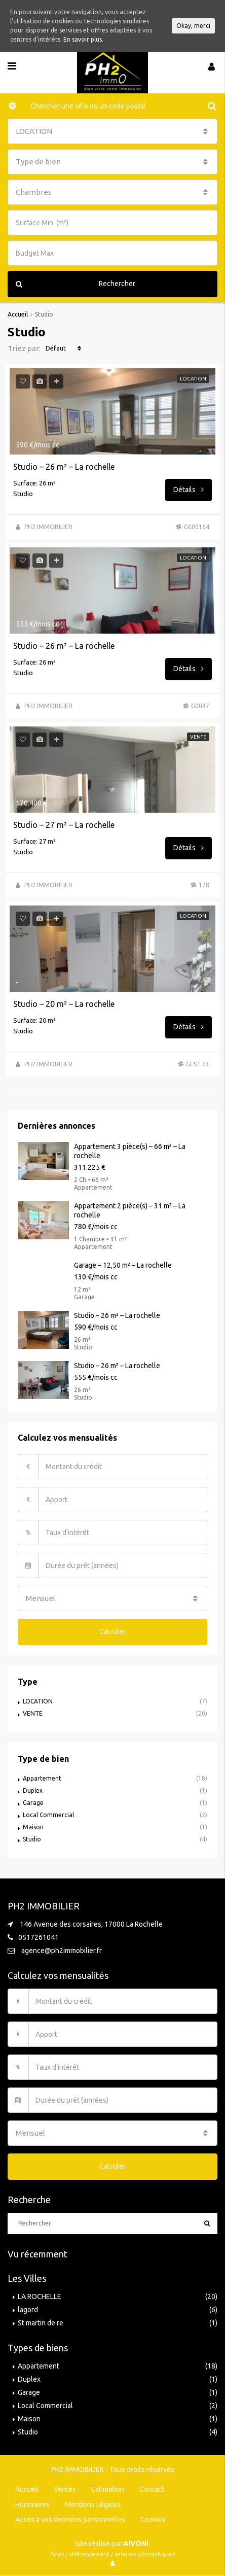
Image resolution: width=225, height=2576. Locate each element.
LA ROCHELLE (39, 2296)
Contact (151, 2489)
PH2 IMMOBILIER (48, 527)
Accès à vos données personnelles (70, 2520)
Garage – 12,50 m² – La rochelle (123, 1265)
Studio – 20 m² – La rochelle (64, 1003)
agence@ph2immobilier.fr (61, 1950)
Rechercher (75, 284)
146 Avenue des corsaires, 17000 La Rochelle (91, 1924)
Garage (33, 1802)
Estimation (107, 2489)
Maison (33, 1827)
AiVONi (135, 2543)
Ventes (65, 2489)
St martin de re (40, 2323)
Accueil (27, 2489)
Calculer (112, 1631)
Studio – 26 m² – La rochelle (64, 466)
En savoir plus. (83, 39)
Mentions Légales (93, 2504)
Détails (188, 489)
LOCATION (38, 1701)
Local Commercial (48, 1815)
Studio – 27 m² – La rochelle (64, 824)
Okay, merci (193, 25)
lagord (28, 2310)
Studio (32, 1839)
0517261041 (38, 1937)
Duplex (33, 1790)
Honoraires (32, 2504)
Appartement (42, 1778)
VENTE (33, 1713)
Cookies (153, 2520)
